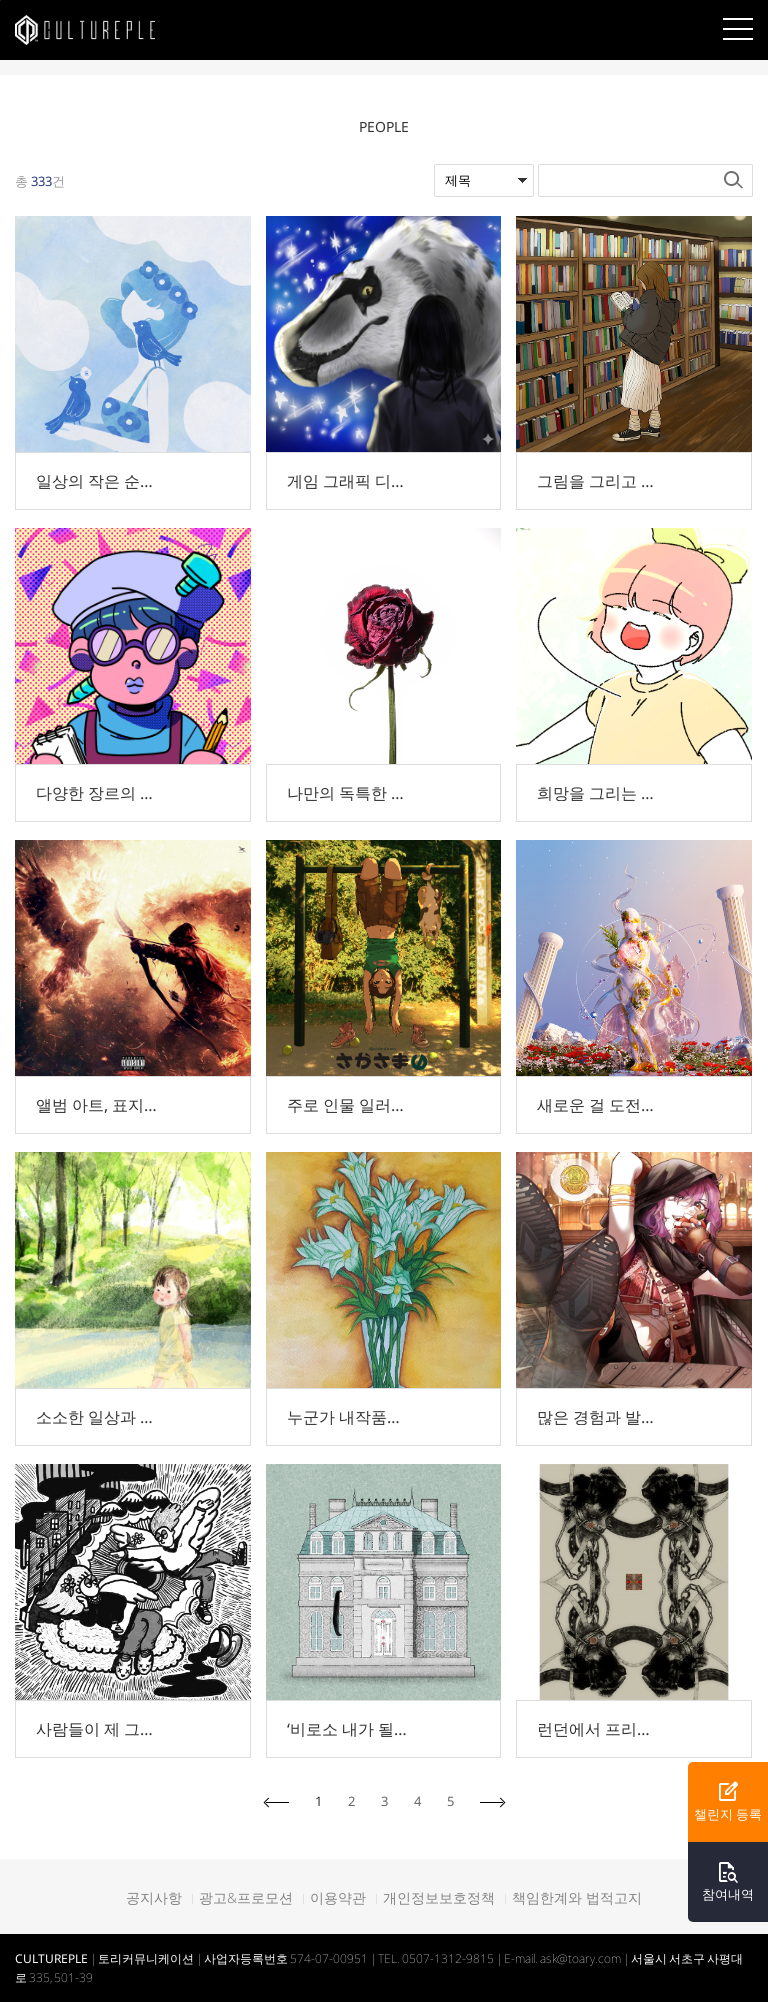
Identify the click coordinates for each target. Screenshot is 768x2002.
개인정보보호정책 (439, 1898)
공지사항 (154, 1898)
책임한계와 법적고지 (577, 1898)
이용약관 (338, 1898)
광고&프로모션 (246, 1898)
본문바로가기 (0, 0)
